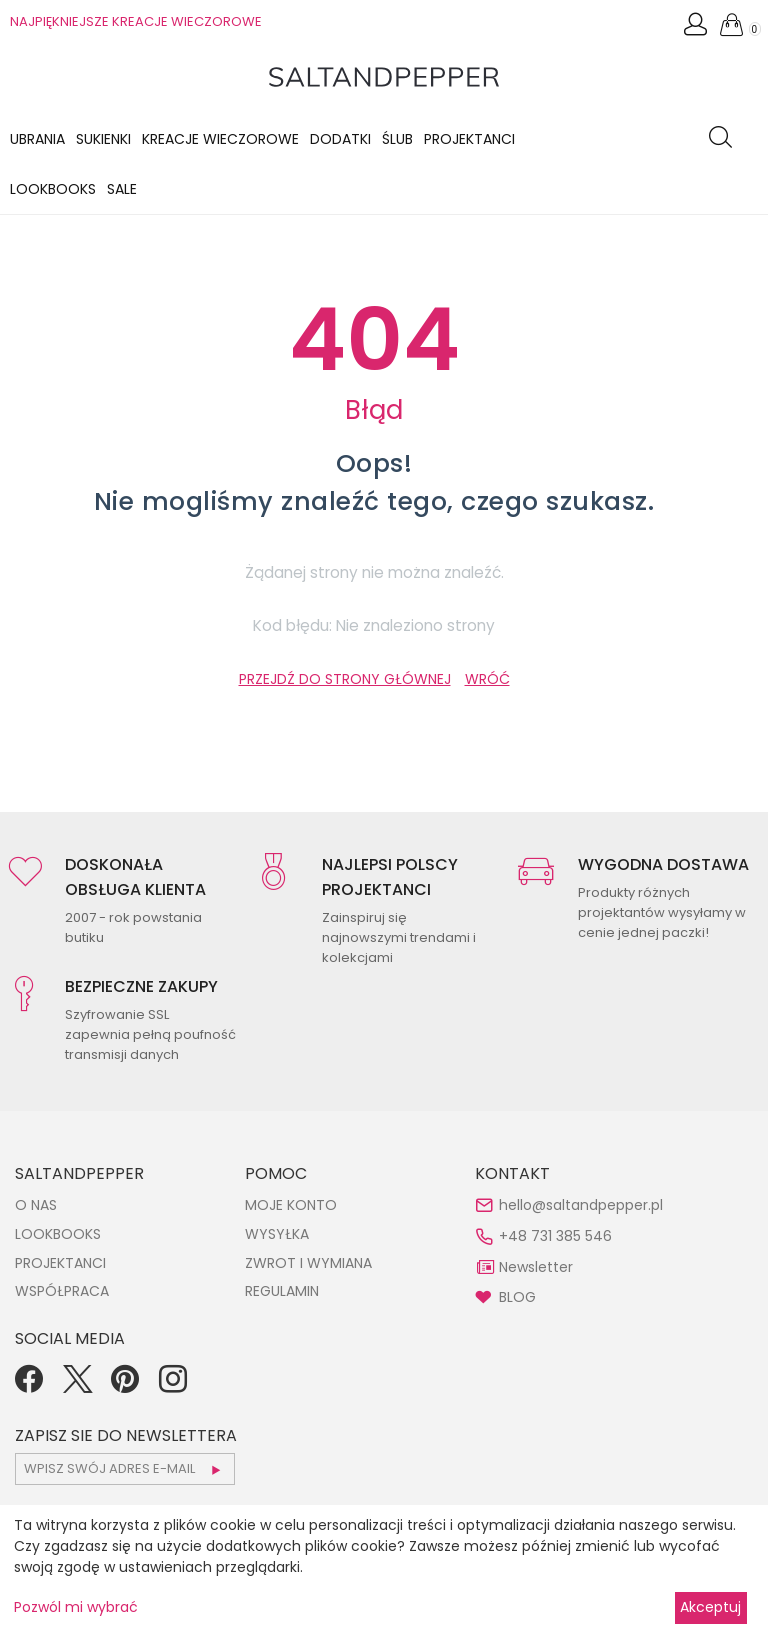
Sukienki (103, 139)
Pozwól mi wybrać (76, 1607)
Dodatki (340, 139)
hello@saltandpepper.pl (581, 1205)
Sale (122, 189)
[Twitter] (77, 1386)
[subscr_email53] (125, 1469)
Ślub (397, 139)
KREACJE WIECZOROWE (220, 139)
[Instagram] (173, 1386)
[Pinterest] (125, 1386)
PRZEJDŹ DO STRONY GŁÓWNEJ (345, 679)
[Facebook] (29, 1386)
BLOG (517, 1297)
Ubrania (37, 139)
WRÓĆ (487, 679)
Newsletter (536, 1267)
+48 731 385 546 (555, 1236)
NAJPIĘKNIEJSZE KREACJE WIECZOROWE (136, 21)
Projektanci (469, 139)
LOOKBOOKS (53, 189)
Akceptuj (710, 1607)
